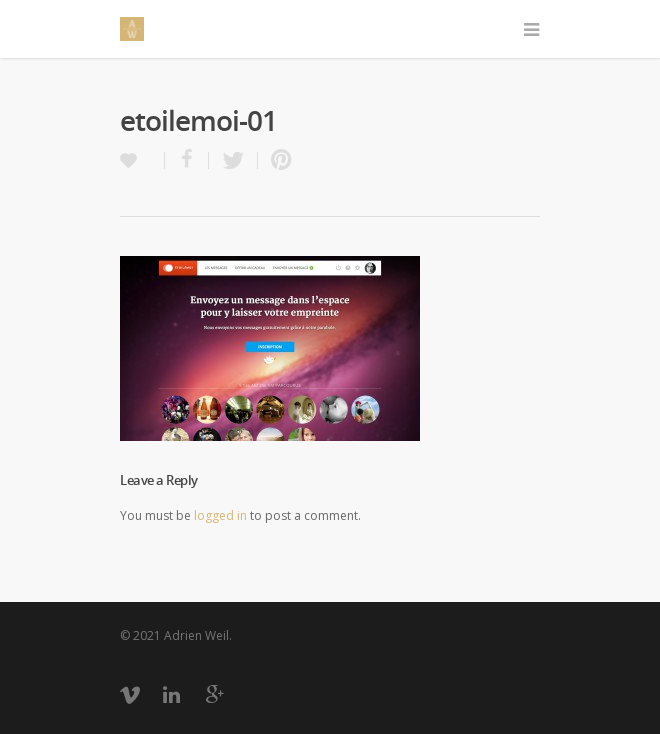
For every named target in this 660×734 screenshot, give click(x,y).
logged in (220, 515)
